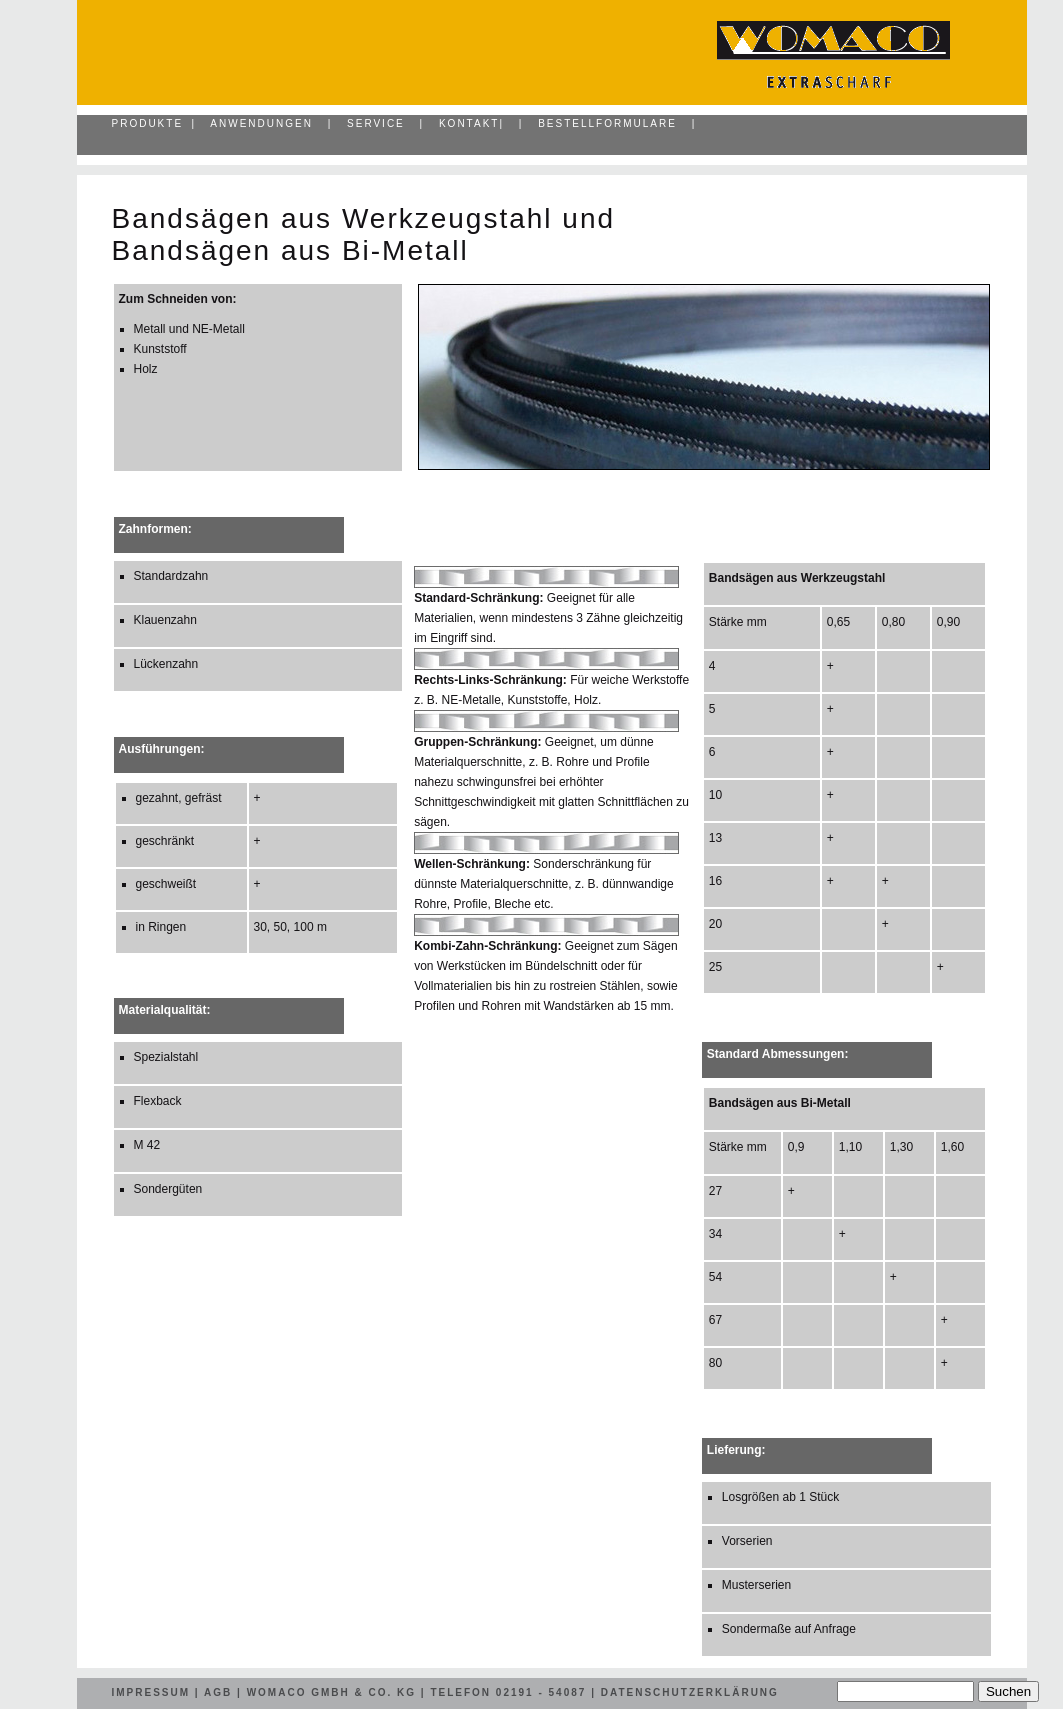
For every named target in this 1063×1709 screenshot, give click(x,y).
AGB (218, 1692)
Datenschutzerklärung (690, 1692)
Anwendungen (261, 123)
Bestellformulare (607, 123)
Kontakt (469, 123)
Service (376, 123)
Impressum (151, 1692)
